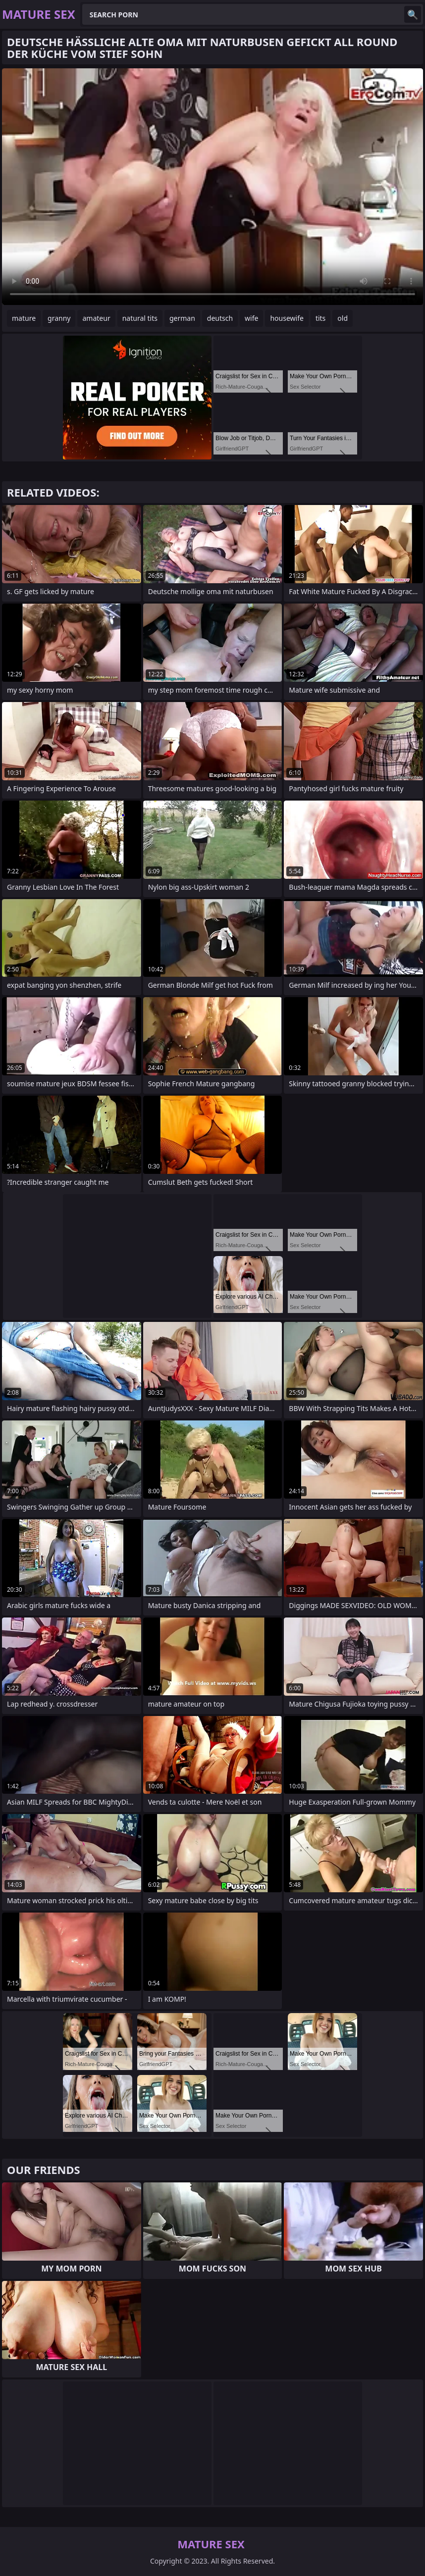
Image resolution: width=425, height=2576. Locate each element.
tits (320, 318)
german (182, 318)
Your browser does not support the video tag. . (212, 186)
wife (251, 318)
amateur (96, 318)
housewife (286, 318)
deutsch (220, 318)
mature (24, 318)
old (342, 318)
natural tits (140, 318)
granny (59, 318)
